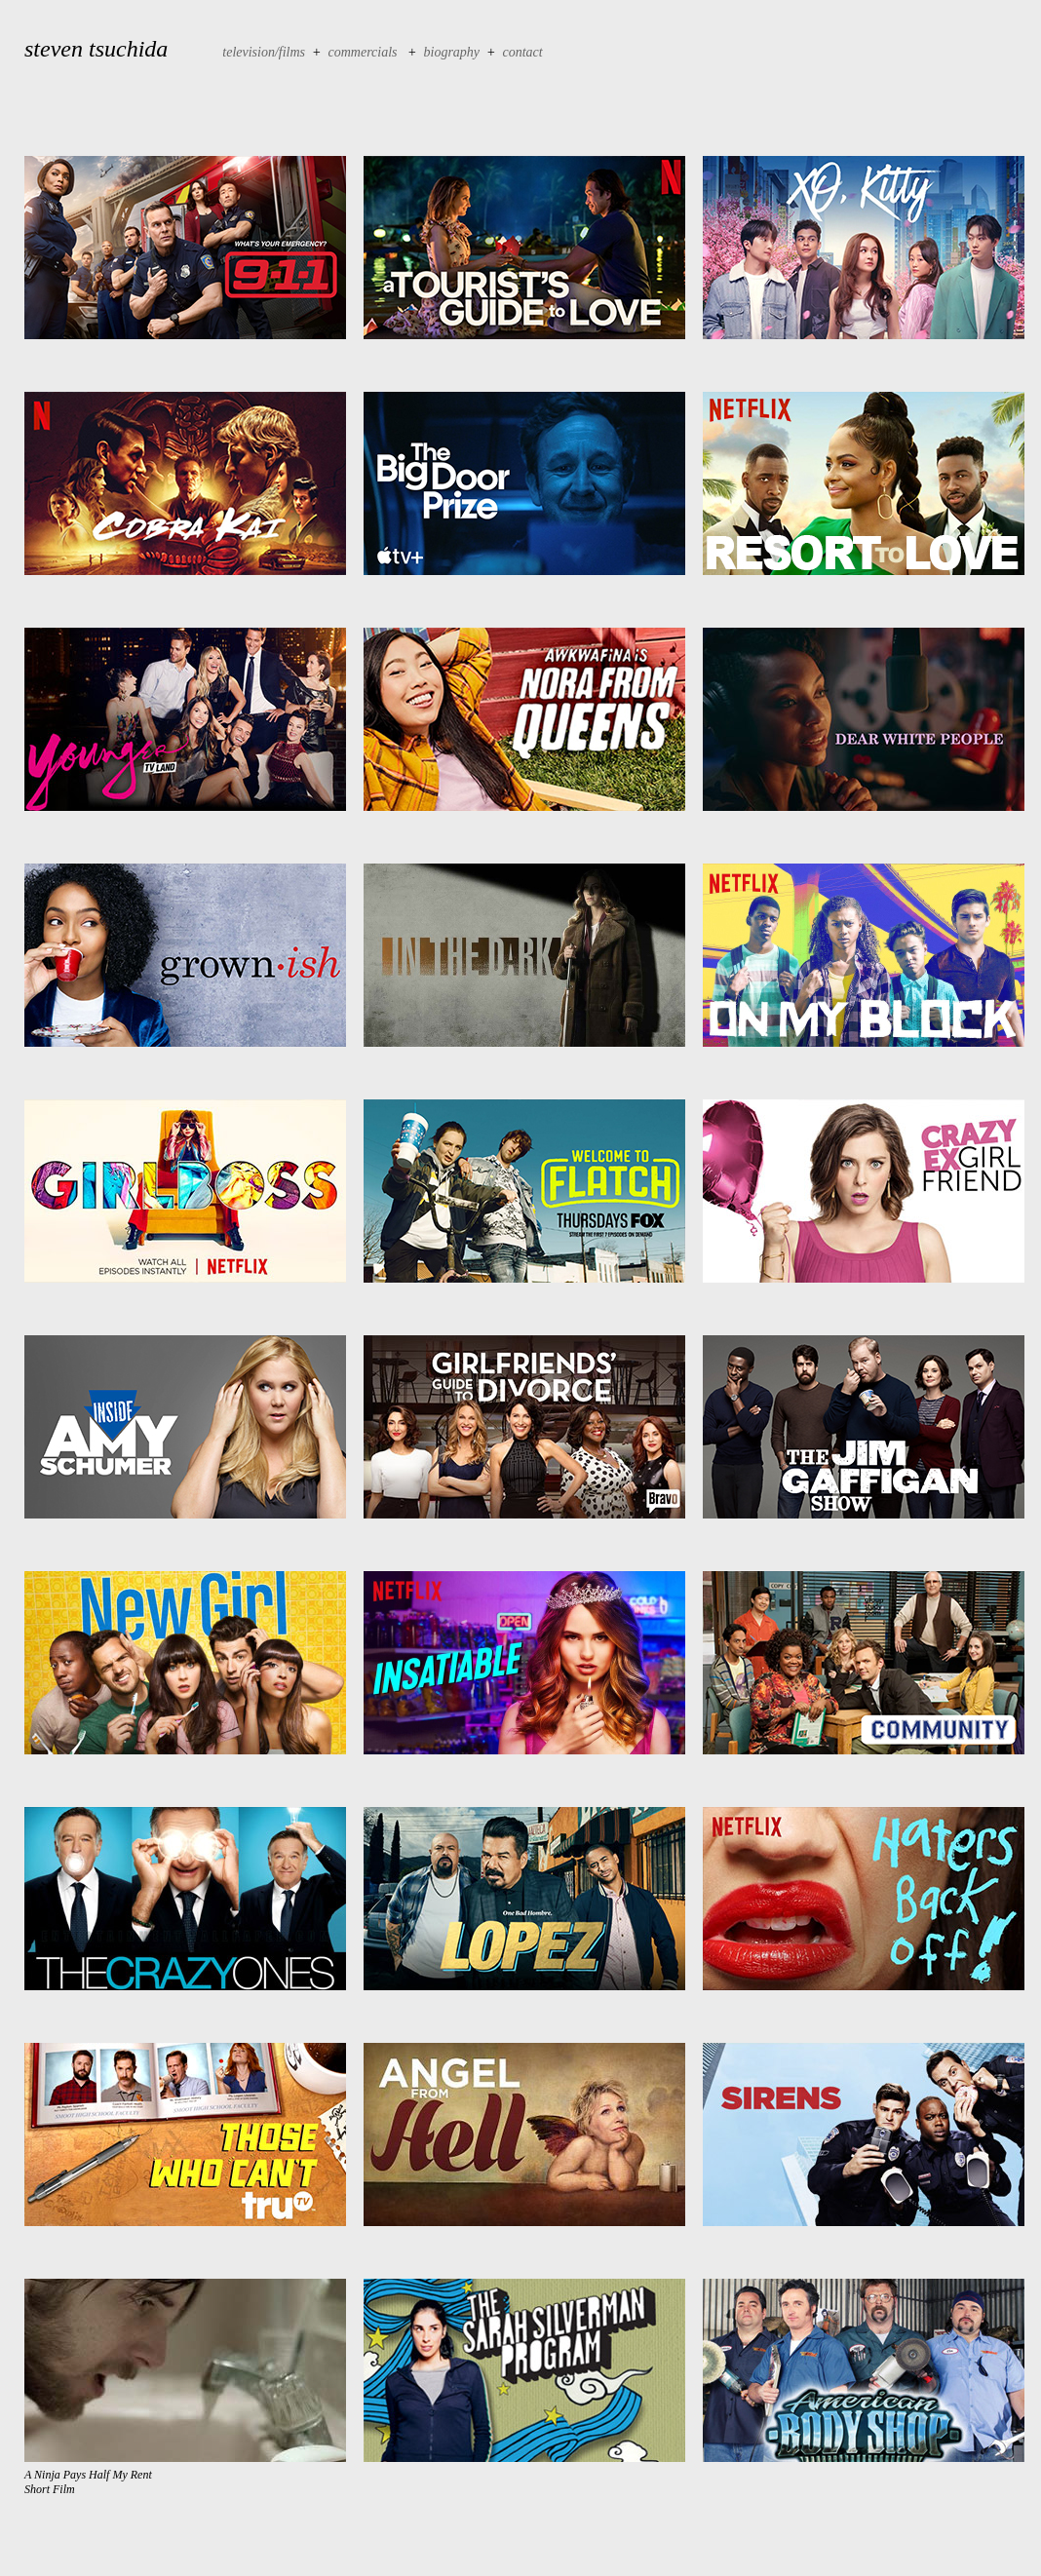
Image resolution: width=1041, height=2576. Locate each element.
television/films (263, 52)
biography (452, 52)
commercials (365, 52)
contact (523, 52)
